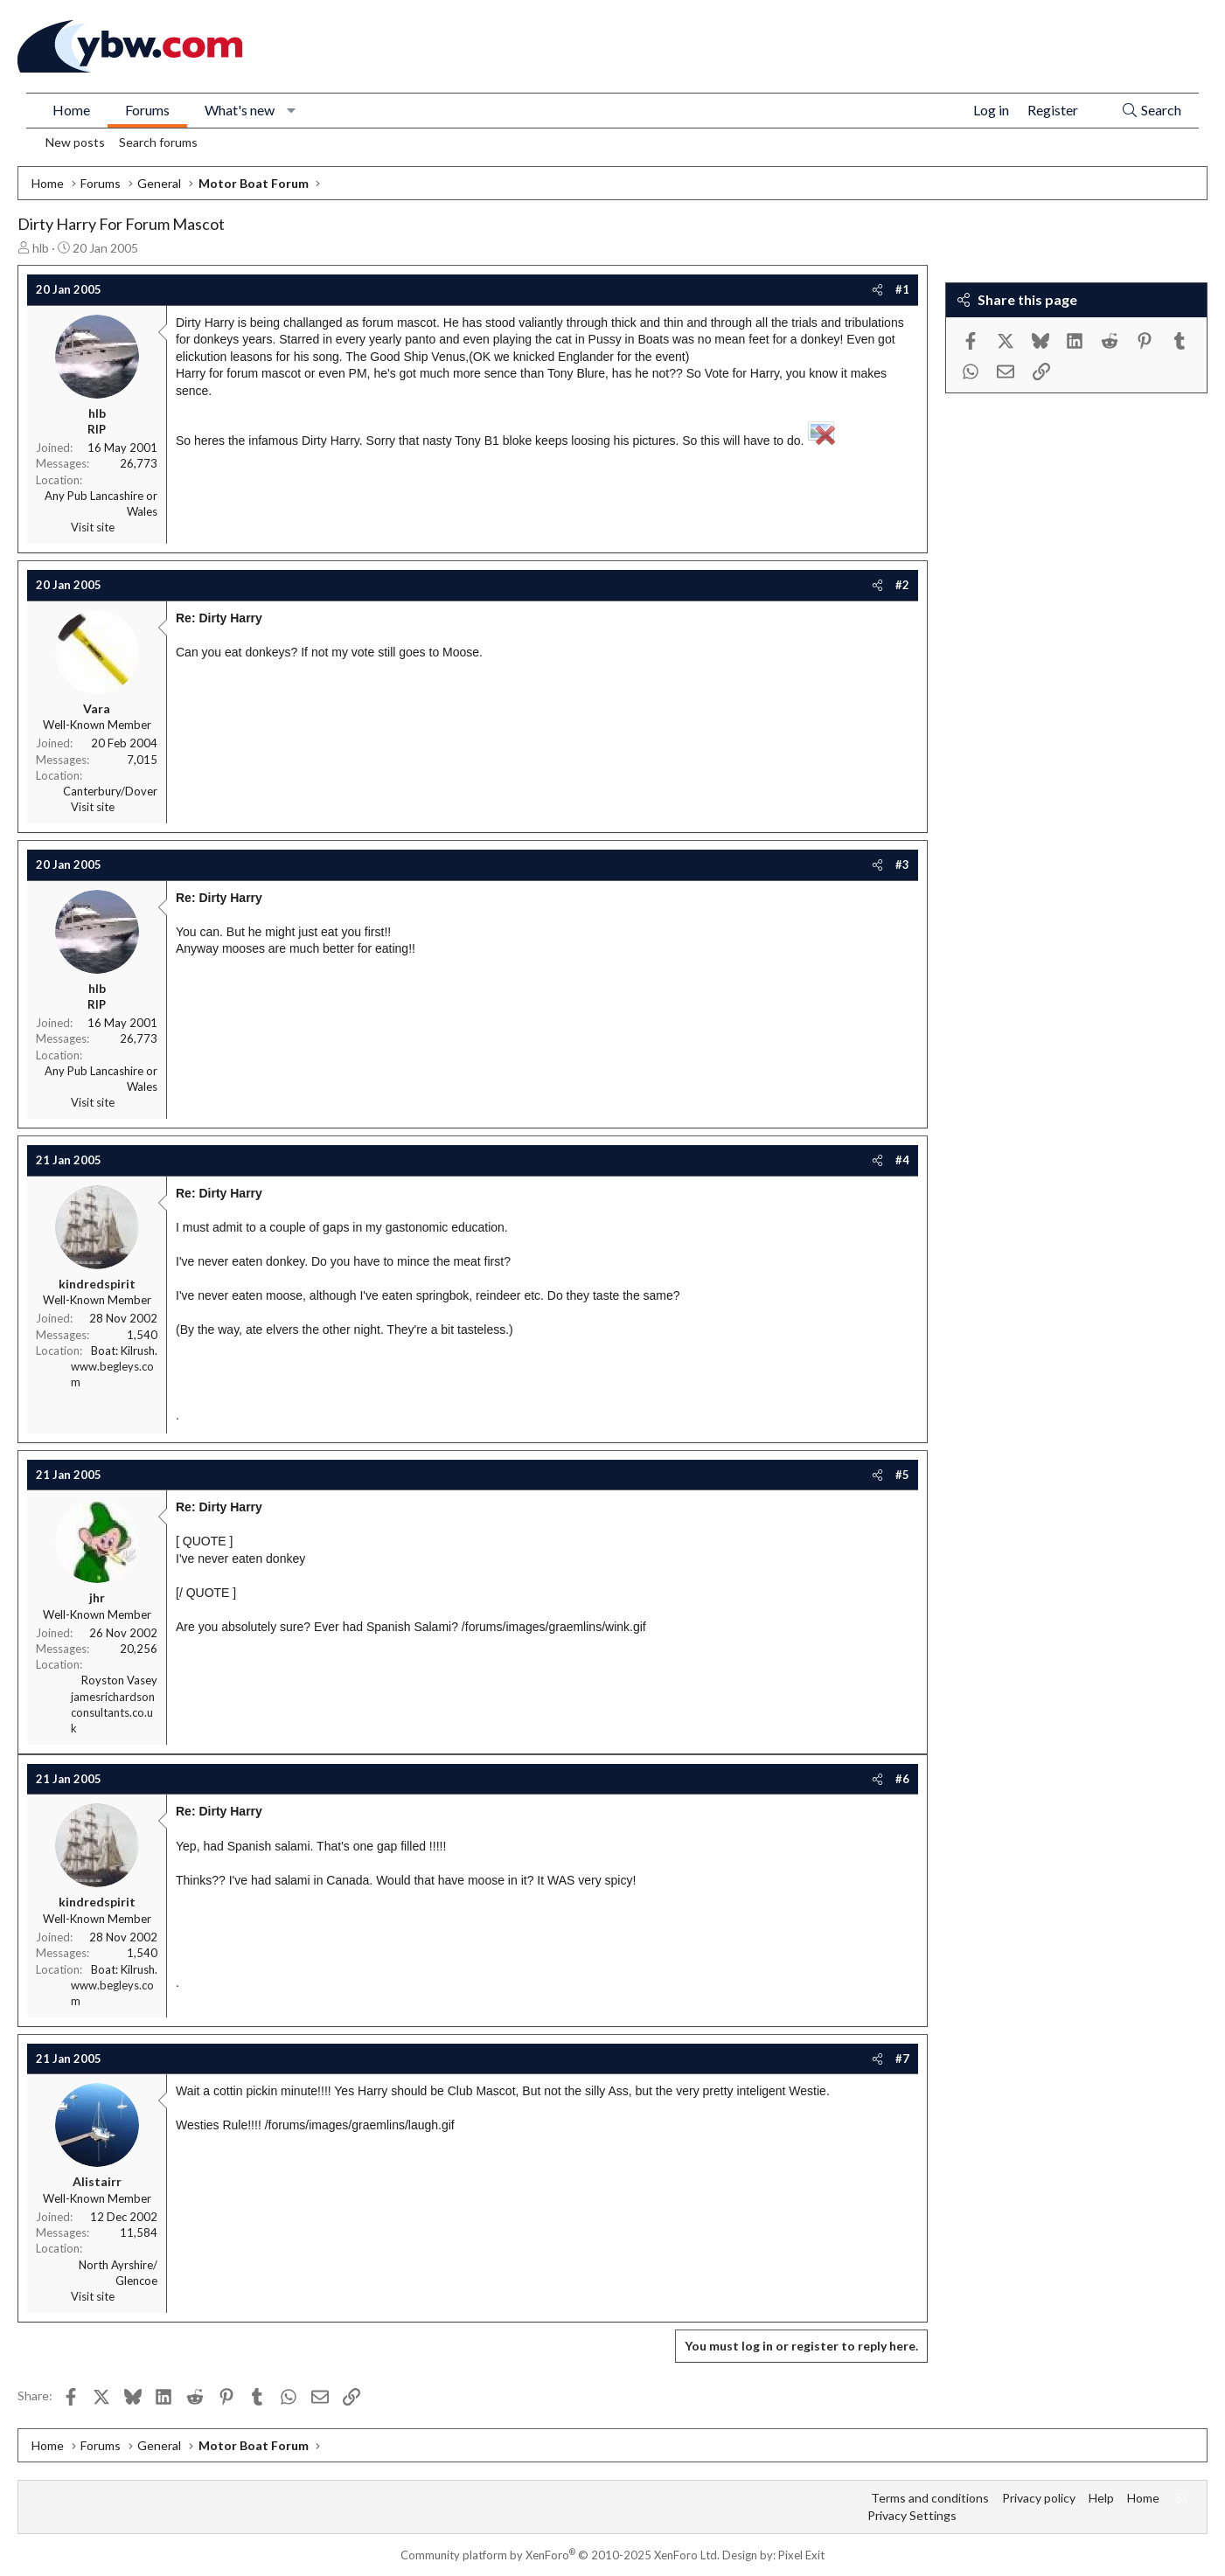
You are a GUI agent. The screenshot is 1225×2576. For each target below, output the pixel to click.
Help (1101, 2497)
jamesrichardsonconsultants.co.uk (113, 1712)
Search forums (158, 142)
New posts (75, 142)
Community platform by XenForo (560, 2555)
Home (71, 109)
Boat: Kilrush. (124, 1350)
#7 (902, 2059)
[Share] (877, 289)
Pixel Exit (801, 2555)
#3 (902, 864)
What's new (240, 109)
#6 (902, 1779)
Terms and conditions (930, 2497)
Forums (147, 109)
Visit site (93, 527)
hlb (40, 247)
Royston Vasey (119, 1680)
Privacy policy (1038, 2497)
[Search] (1151, 111)
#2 (902, 585)
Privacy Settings (912, 2515)
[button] (291, 110)
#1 (902, 289)
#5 (902, 1475)
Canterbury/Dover (110, 791)
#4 (902, 1160)
